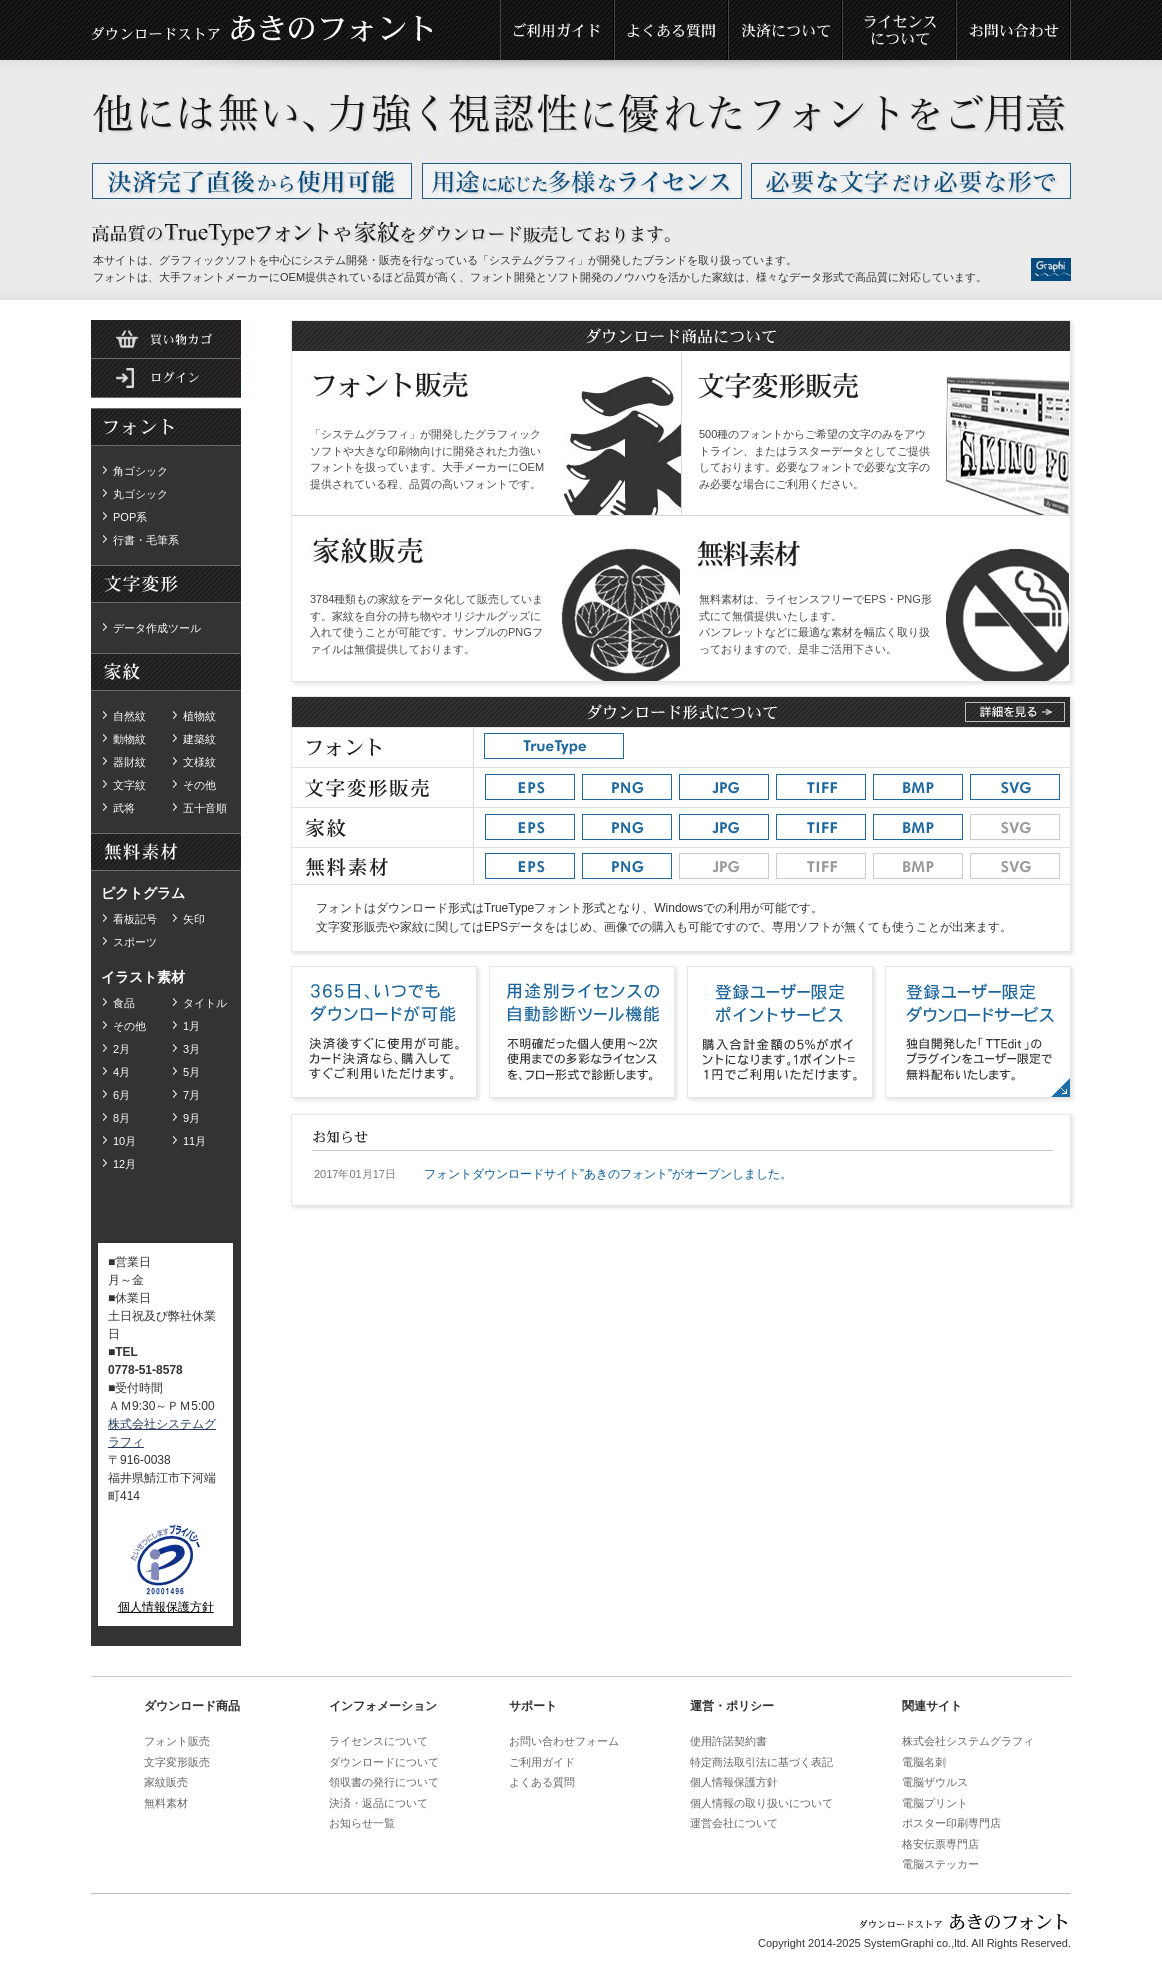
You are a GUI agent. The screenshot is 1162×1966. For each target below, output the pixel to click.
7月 (191, 1095)
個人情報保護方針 (166, 1607)
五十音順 (205, 808)
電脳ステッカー (940, 1864)
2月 (121, 1049)
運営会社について (734, 1823)
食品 (124, 1003)
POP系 (130, 517)
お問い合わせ (1014, 30)
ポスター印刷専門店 (951, 1823)
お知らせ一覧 (362, 1823)
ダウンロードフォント (166, 428)
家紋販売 (166, 1782)
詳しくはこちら (1015, 712)
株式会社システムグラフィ (968, 1741)
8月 (121, 1118)
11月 (194, 1141)
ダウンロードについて (384, 1762)
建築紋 (199, 739)
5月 (191, 1072)
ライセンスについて (900, 30)
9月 (191, 1118)
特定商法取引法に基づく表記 (761, 1762)
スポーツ (135, 942)
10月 (124, 1141)
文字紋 (129, 785)
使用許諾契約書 (728, 1741)
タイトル (205, 1003)
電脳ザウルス (935, 1782)
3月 (191, 1049)
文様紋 (199, 762)
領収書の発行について (384, 1782)
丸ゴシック (140, 494)
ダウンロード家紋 (166, 673)
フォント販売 (177, 1741)
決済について (786, 30)
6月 (121, 1095)
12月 (124, 1164)
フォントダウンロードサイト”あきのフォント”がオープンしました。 (608, 1174)
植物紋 (199, 716)
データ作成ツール (157, 628)
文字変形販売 (177, 1762)
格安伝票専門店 (940, 1844)
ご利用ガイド (558, 30)
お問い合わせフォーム (564, 1741)
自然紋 (129, 716)
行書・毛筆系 (146, 540)
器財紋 (129, 762)
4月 (121, 1072)
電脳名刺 (924, 1762)
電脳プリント (935, 1803)
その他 (199, 785)
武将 (124, 808)
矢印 (194, 919)
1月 (191, 1026)
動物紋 (129, 739)
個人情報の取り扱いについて (761, 1803)
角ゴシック (140, 471)
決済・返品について (378, 1803)
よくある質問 (672, 30)
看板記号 (135, 919)
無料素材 (166, 585)
